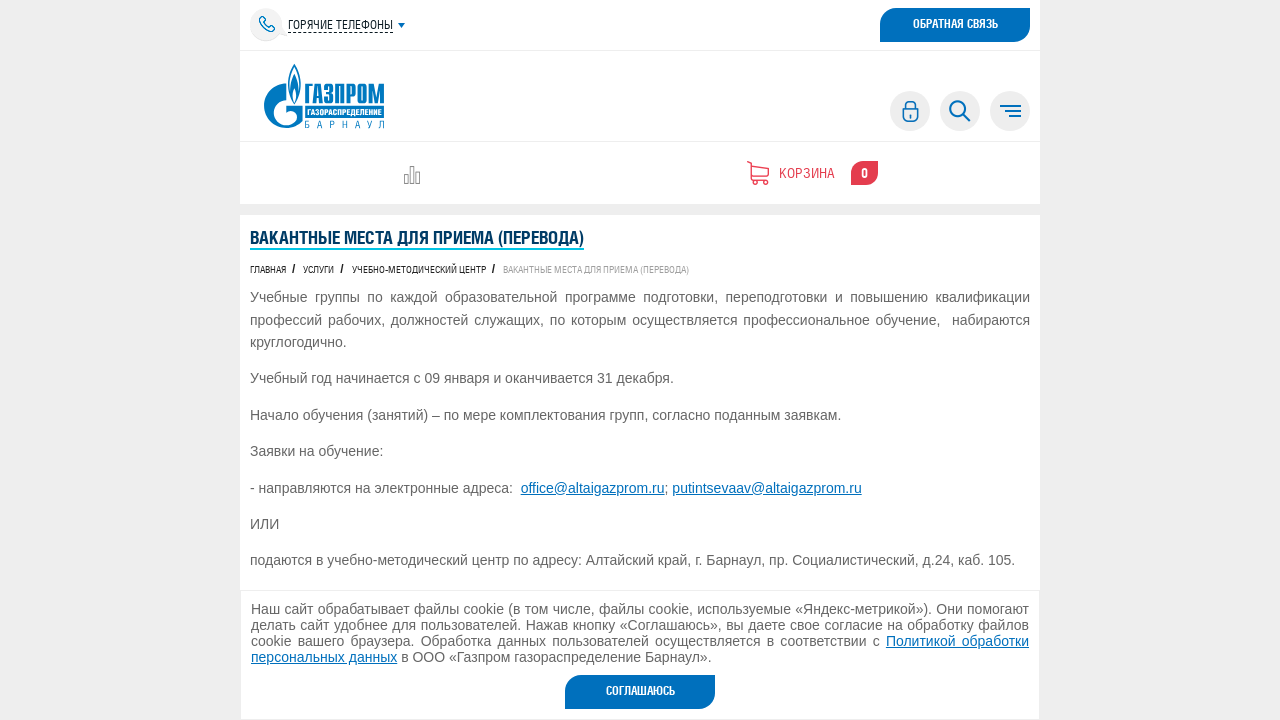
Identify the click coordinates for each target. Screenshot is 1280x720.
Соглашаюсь (640, 691)
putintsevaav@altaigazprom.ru (766, 488)
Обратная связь (955, 24)
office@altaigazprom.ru (593, 488)
